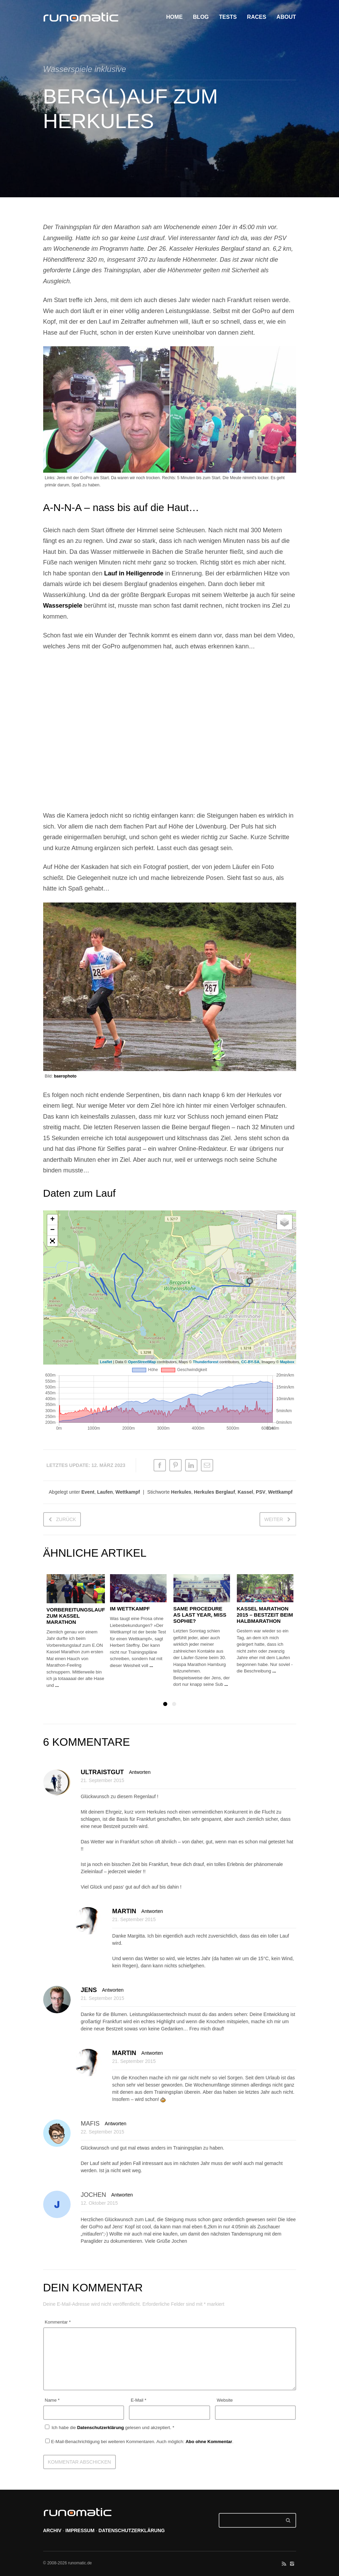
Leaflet (106, 1362)
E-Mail (138, 2400)
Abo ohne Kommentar (208, 2441)
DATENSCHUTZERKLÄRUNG (131, 2530)
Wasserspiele (62, 605)
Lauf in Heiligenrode (134, 573)
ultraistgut (102, 1772)
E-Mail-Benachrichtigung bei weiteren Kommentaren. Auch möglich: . (139, 2441)
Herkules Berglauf (214, 1492)
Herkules (181, 1492)
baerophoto (65, 1076)
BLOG (201, 17)
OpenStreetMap (142, 1362)
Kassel (245, 1492)
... (57, 1685)
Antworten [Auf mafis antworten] (115, 2123)
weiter (273, 1519)
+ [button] (52, 1220)
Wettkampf (128, 1492)
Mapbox (287, 1362)
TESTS (228, 17)
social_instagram (292, 2564)
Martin (124, 1911)
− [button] (52, 1230)
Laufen (105, 1492)
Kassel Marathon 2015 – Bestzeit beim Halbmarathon (265, 1615)
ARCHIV (52, 2530)
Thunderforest (205, 1362)
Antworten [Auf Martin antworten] (152, 1911)
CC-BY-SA (250, 1362)
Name (52, 2400)
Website (225, 2400)
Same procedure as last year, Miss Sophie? (200, 1615)
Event (87, 1492)
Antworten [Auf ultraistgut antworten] (139, 1772)
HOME (174, 17)
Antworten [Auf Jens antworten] (113, 1990)
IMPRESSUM (80, 2530)
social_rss (284, 2564)
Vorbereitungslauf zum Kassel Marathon (76, 1616)
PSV (260, 1492)
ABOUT (286, 17)
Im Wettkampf (130, 1608)
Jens (89, 1990)
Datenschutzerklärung (101, 2427)
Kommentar (58, 2322)
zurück (66, 1519)
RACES (256, 17)
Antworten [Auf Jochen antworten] (122, 2195)
